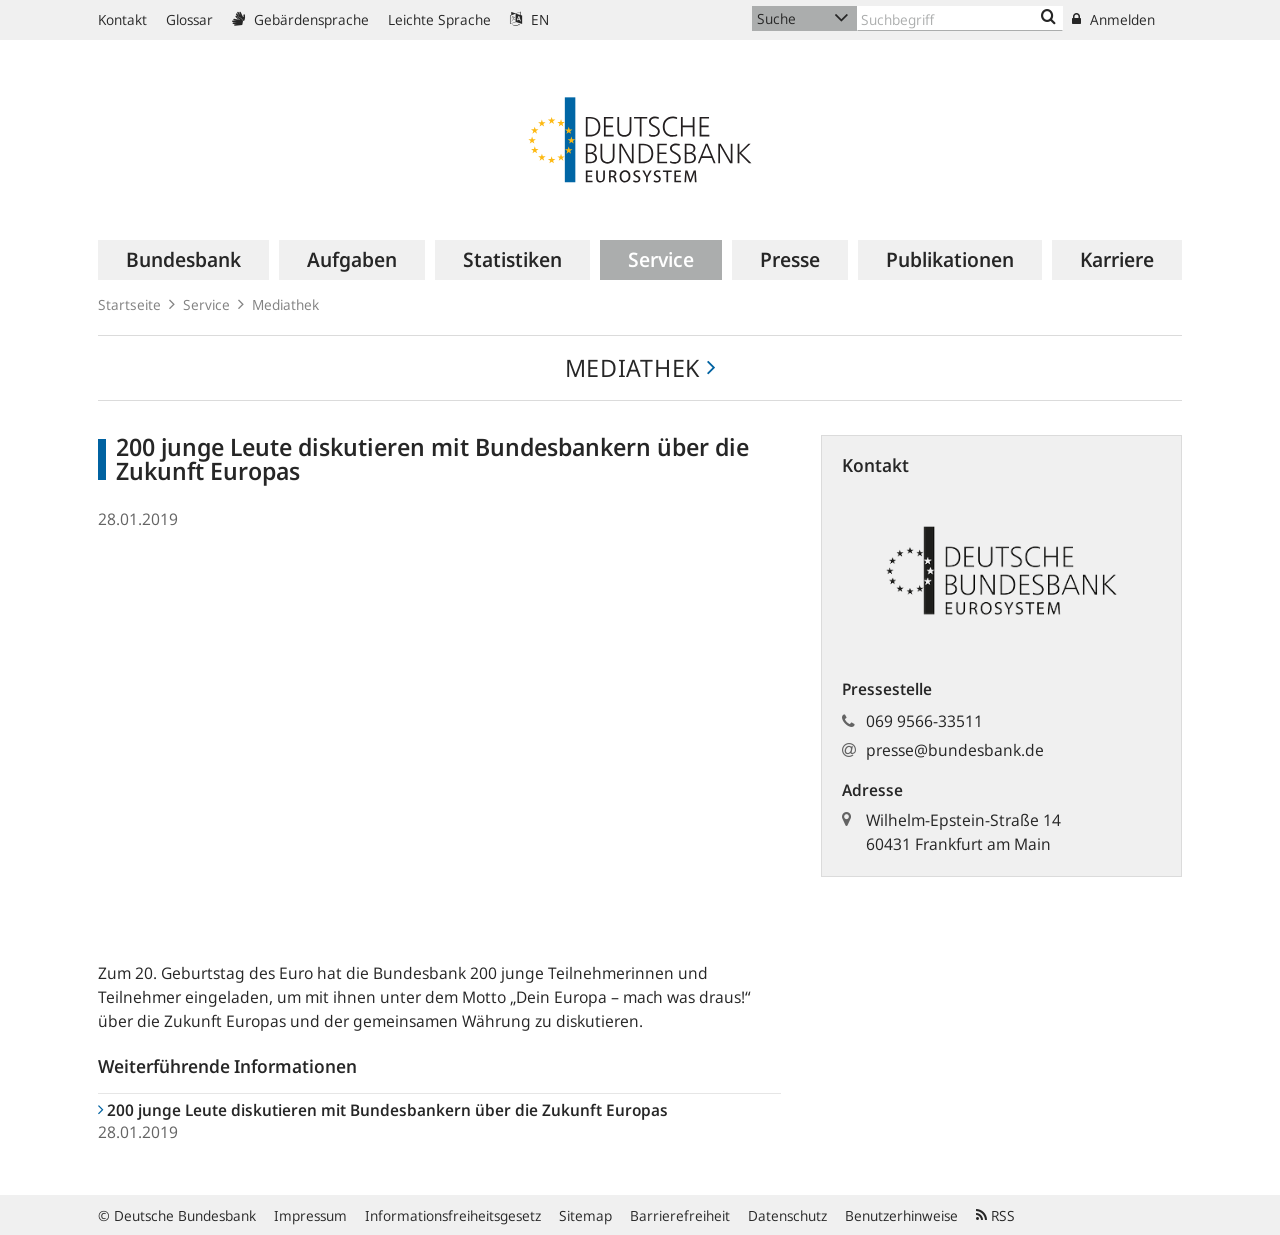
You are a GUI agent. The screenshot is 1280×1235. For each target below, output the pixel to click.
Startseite (129, 304)
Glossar (189, 19)
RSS (995, 1215)
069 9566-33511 (924, 721)
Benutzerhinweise (901, 1215)
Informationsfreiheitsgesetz (453, 1215)
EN (529, 19)
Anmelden (1113, 19)
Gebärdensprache (300, 19)
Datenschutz (787, 1215)
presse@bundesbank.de (955, 750)
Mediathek (285, 304)
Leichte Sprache (439, 19)
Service (206, 304)
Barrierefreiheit (680, 1215)
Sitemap (585, 1215)
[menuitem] (183, 260)
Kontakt (122, 19)
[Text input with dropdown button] (960, 18)
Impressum (310, 1215)
